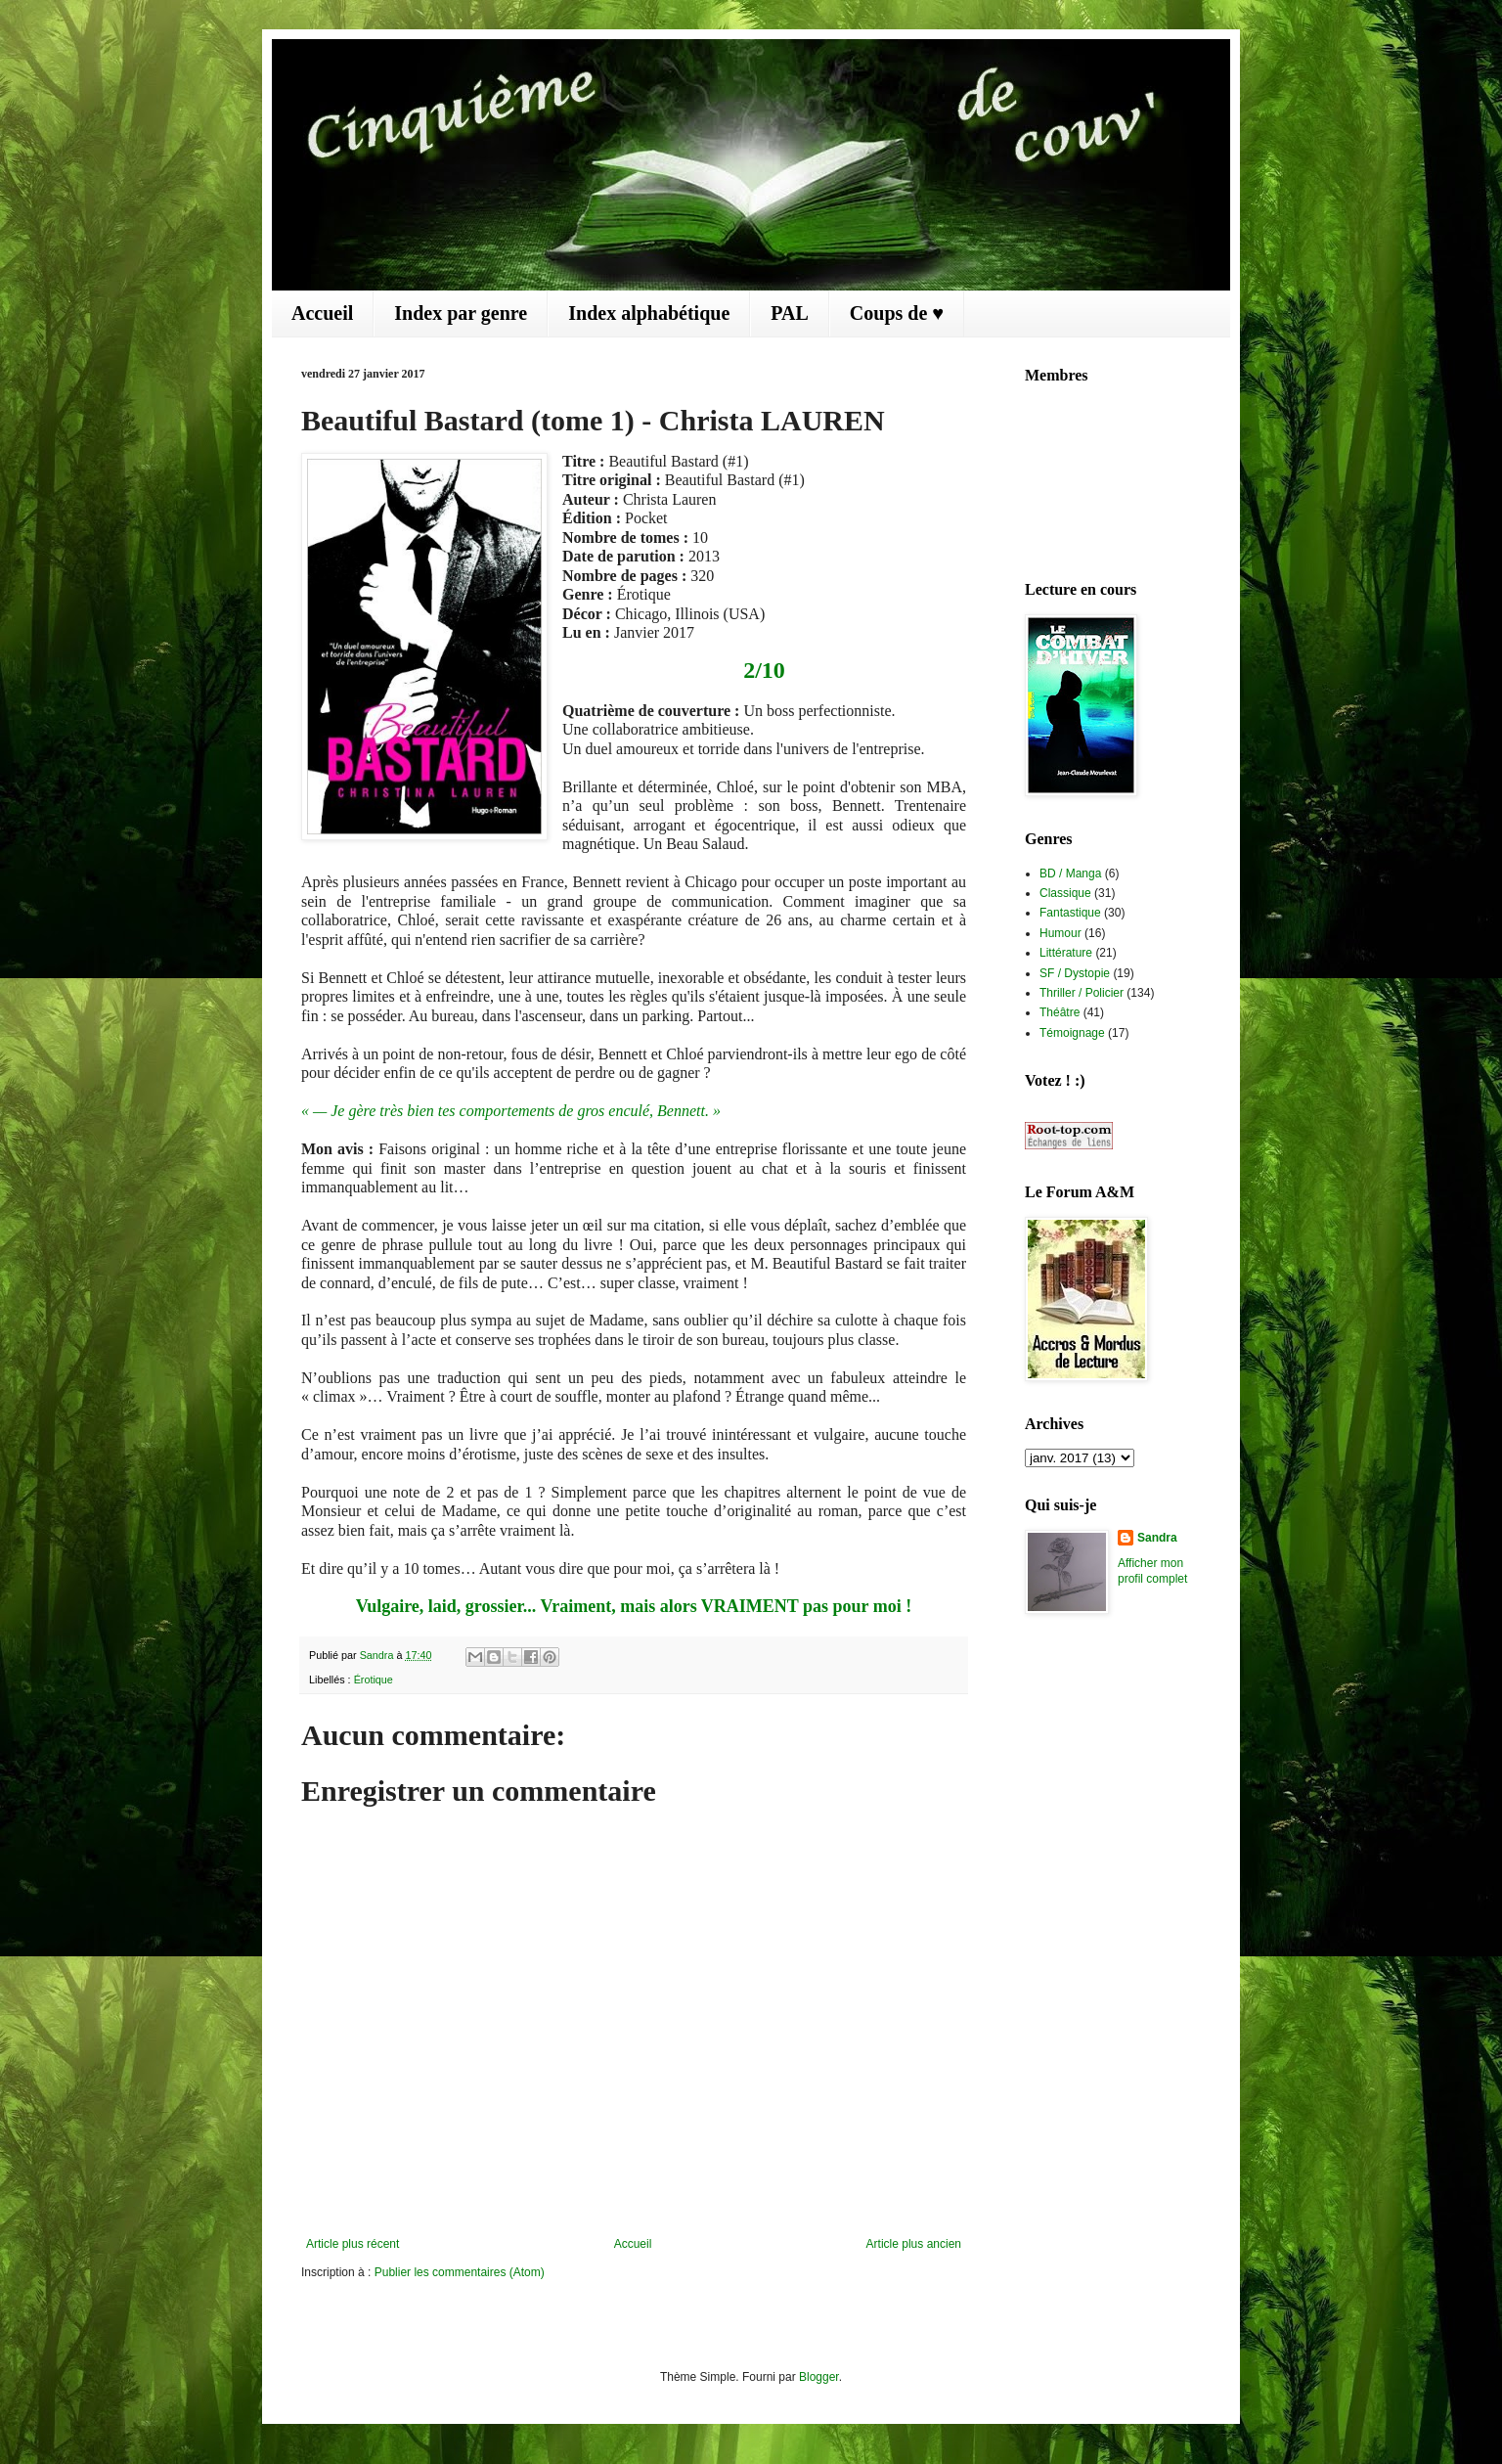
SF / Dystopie (1074, 973)
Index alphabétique (648, 313)
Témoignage (1072, 1033)
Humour (1060, 933)
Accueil (322, 313)
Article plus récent (352, 2244)
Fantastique (1070, 912)
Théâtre (1059, 1012)
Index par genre (460, 313)
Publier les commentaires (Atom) (460, 2272)
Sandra (1157, 1538)
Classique (1065, 893)
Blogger (819, 2377)
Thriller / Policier (1081, 993)
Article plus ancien (913, 2244)
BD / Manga (1070, 873)
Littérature (1065, 953)
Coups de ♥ (897, 313)
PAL (790, 313)
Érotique (373, 1679)
